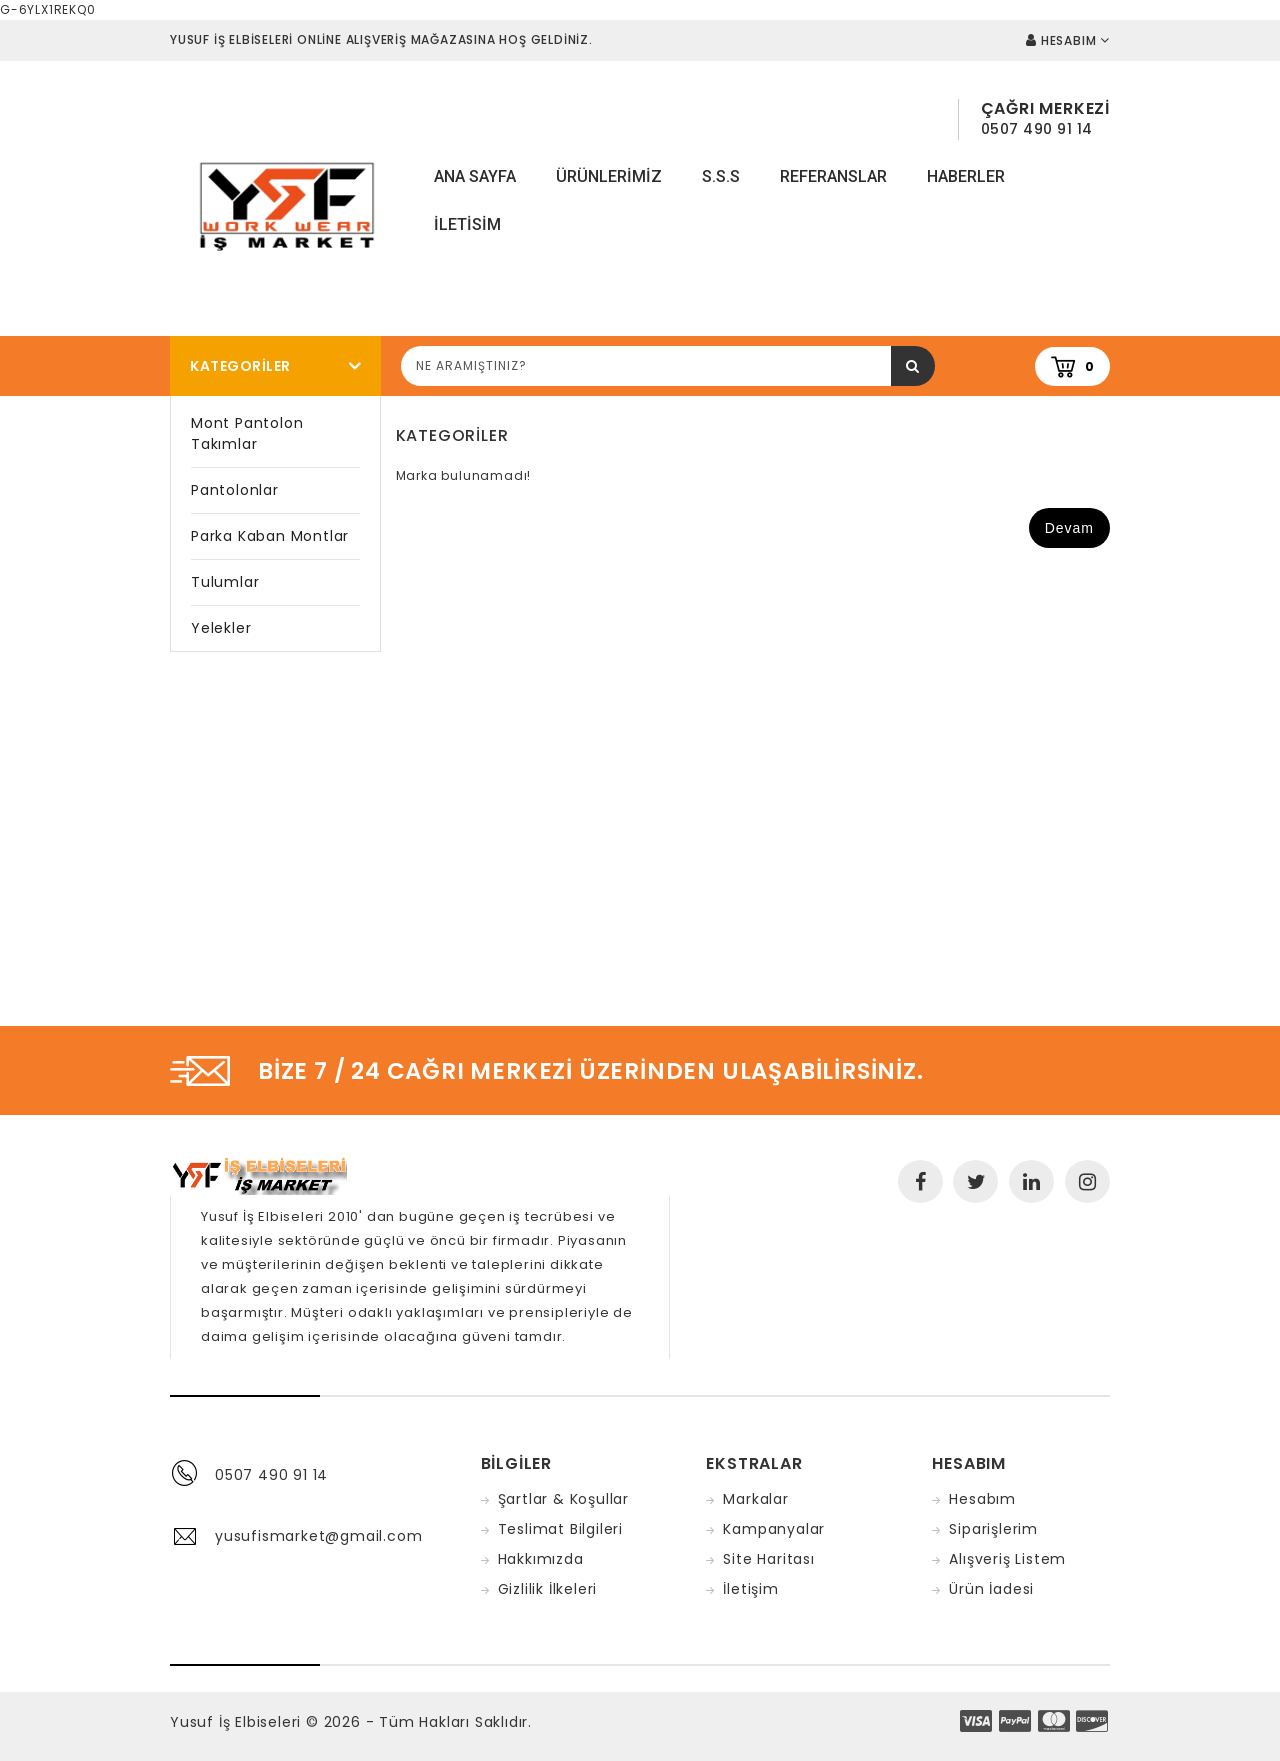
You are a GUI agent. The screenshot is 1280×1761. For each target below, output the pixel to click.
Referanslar (833, 176)
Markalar (755, 1499)
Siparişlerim (993, 1529)
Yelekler (221, 628)
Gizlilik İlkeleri (548, 1589)
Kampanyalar (774, 1529)
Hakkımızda (541, 1559)
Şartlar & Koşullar (563, 1499)
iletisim (467, 224)
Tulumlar (225, 582)
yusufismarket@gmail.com (318, 1536)
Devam (1069, 528)
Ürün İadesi (991, 1589)
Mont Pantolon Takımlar (247, 433)
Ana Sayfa (475, 176)
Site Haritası (768, 1559)
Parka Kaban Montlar (270, 536)
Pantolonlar (235, 490)
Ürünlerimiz (609, 176)
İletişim (750, 1589)
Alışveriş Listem (1007, 1559)
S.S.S (721, 176)
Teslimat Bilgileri (560, 1529)
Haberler (966, 176)
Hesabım (982, 1499)
